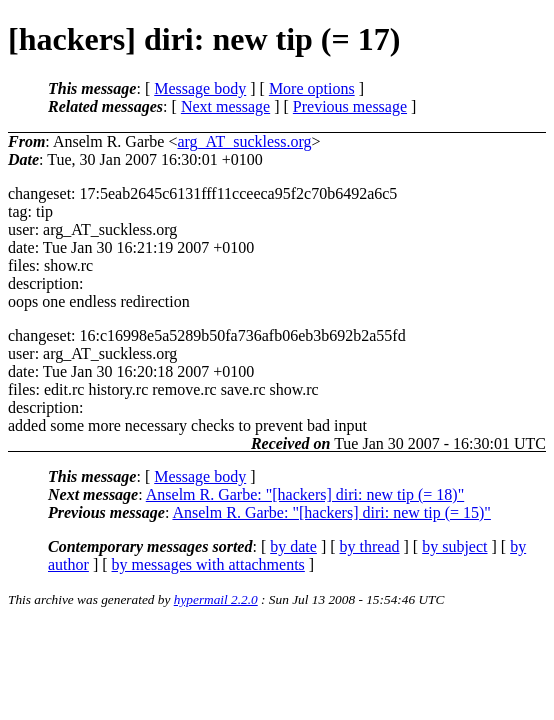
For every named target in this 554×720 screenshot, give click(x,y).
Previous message (350, 106)
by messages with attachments (208, 564)
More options (312, 88)
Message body (200, 88)
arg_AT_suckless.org (244, 141)
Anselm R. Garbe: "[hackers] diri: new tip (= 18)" (305, 494)
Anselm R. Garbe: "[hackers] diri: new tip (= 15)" (331, 512)
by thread (370, 546)
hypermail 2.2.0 (216, 599)
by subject (454, 546)
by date (293, 546)
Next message (225, 106)
